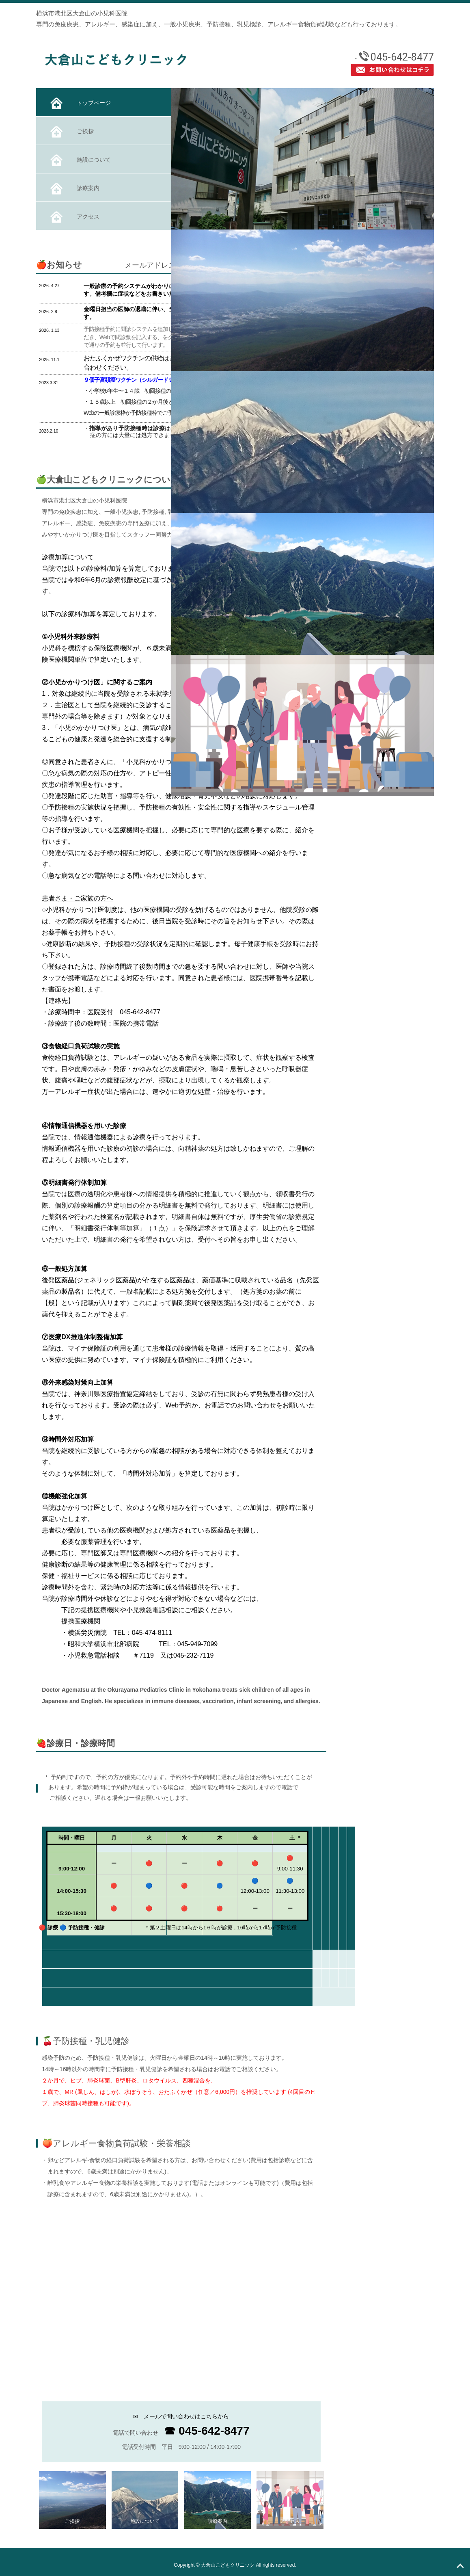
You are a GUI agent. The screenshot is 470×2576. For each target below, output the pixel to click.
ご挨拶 (71, 132)
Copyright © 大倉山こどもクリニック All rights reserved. (235, 2565)
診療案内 (73, 189)
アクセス (73, 217)
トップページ (79, 103)
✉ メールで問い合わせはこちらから (181, 2416)
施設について (79, 160)
